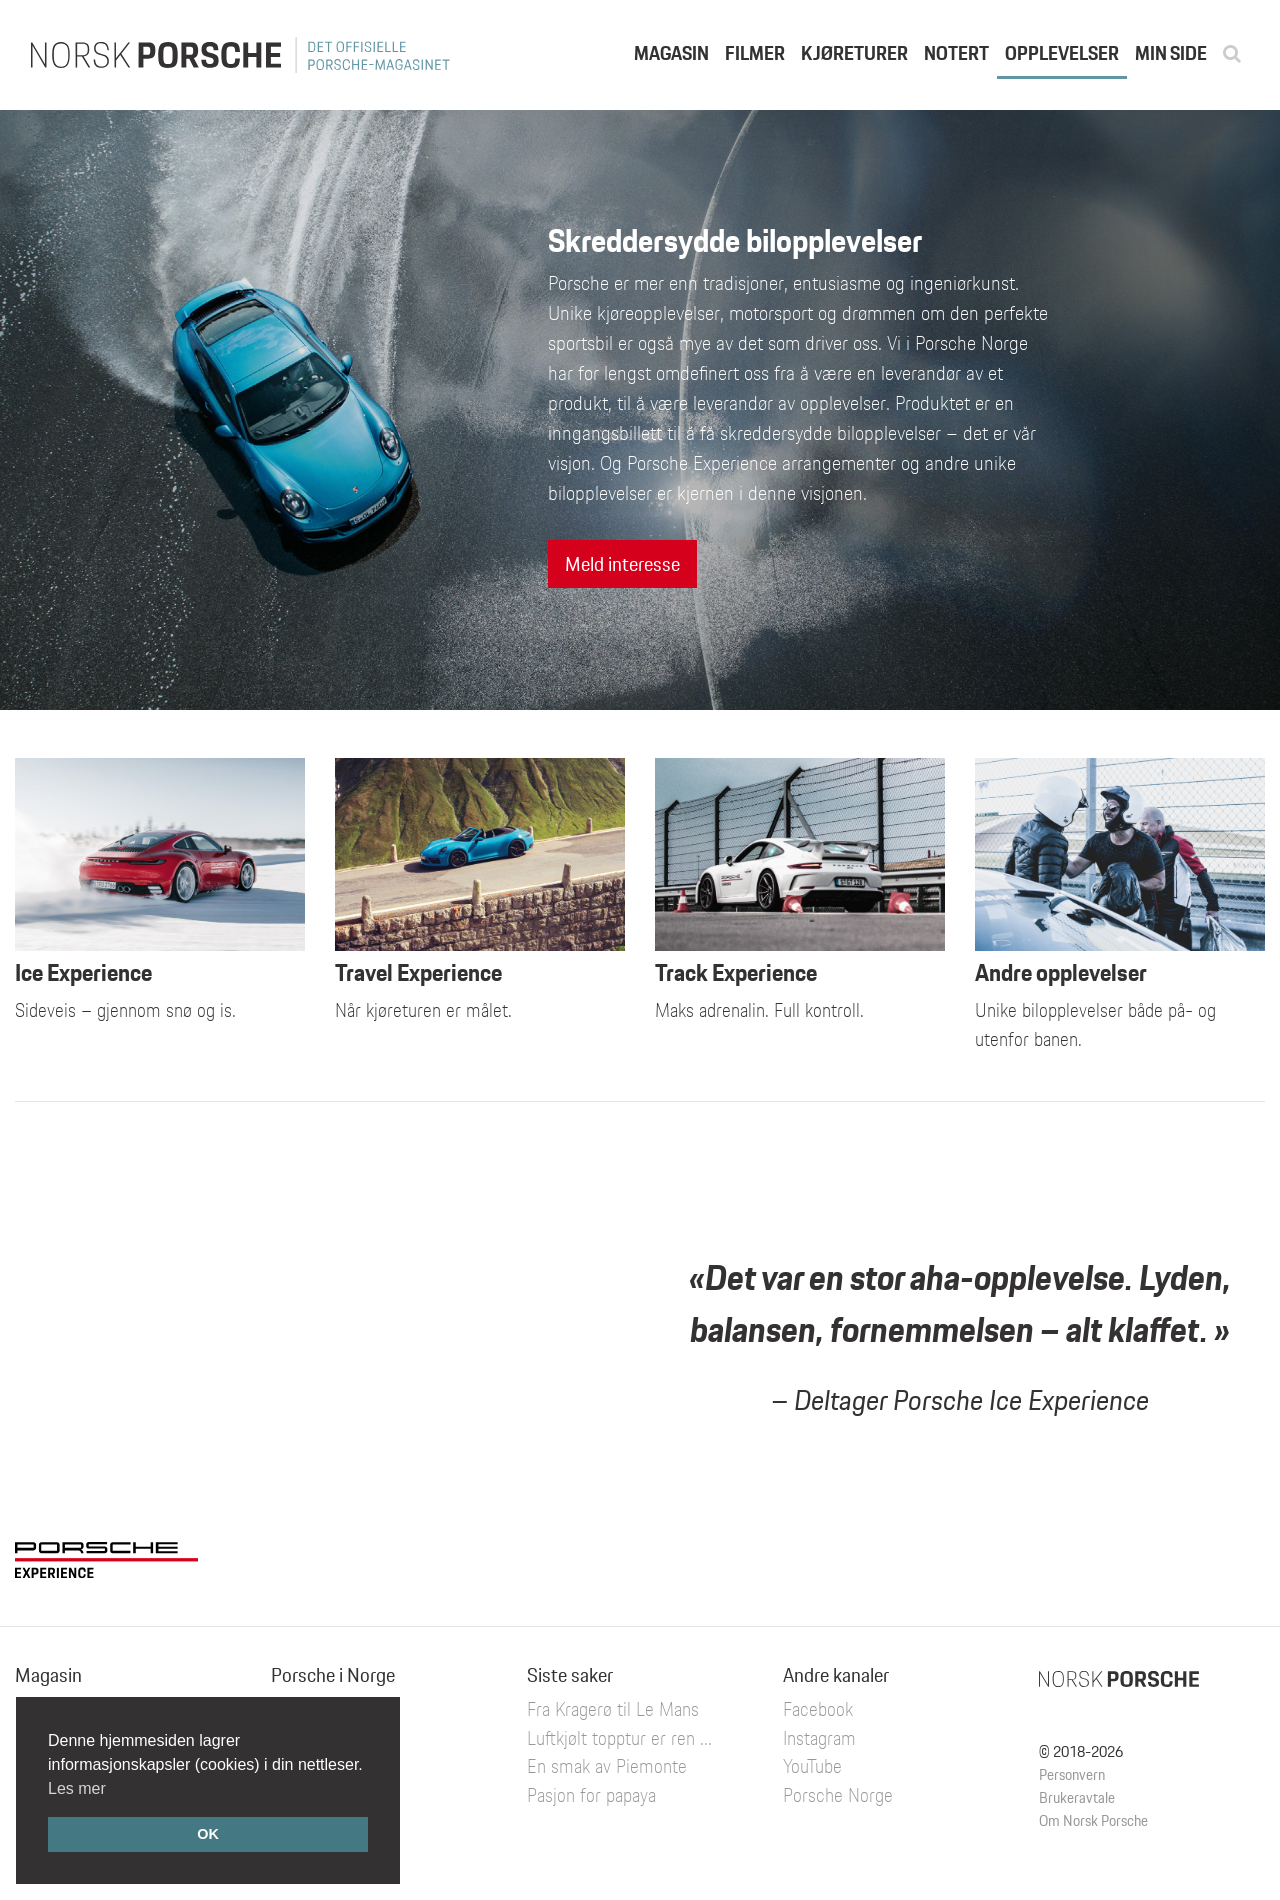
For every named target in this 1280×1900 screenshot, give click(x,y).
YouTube (812, 1766)
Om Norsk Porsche (1093, 1820)
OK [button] (208, 1834)
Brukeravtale (1077, 1797)
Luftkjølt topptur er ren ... (619, 1738)
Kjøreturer (854, 53)
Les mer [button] (77, 1788)
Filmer (755, 53)
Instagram (819, 1738)
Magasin (671, 53)
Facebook (818, 1709)
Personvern (1072, 1774)
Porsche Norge (838, 1795)
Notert (956, 53)
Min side (1171, 53)
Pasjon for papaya (591, 1795)
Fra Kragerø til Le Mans (613, 1709)
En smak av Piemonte (607, 1766)
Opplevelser (1062, 53)
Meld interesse (622, 564)
